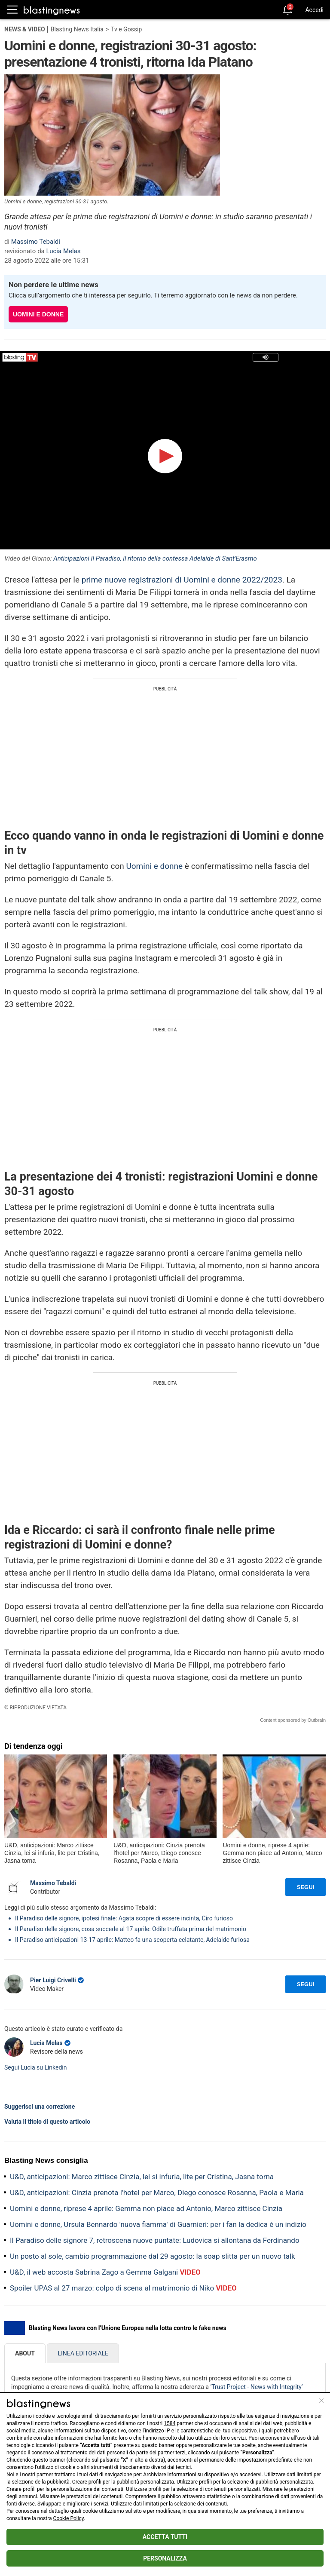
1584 (169, 2423)
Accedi (314, 9)
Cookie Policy (68, 2518)
